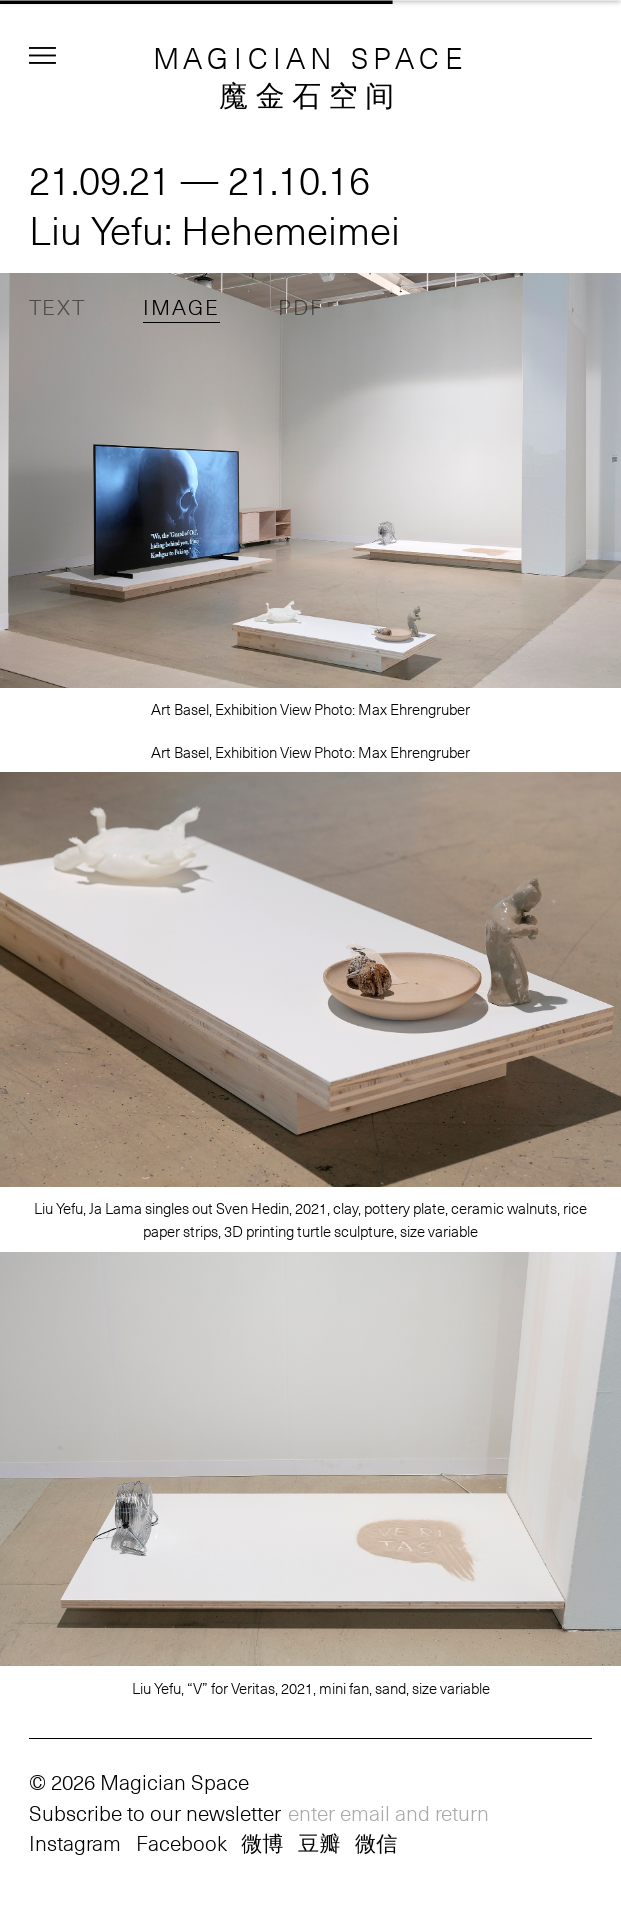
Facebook (181, 1842)
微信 (376, 1842)
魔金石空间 (310, 94)
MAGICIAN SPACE (311, 57)
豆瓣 (319, 1842)
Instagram (75, 1842)
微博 (262, 1842)
